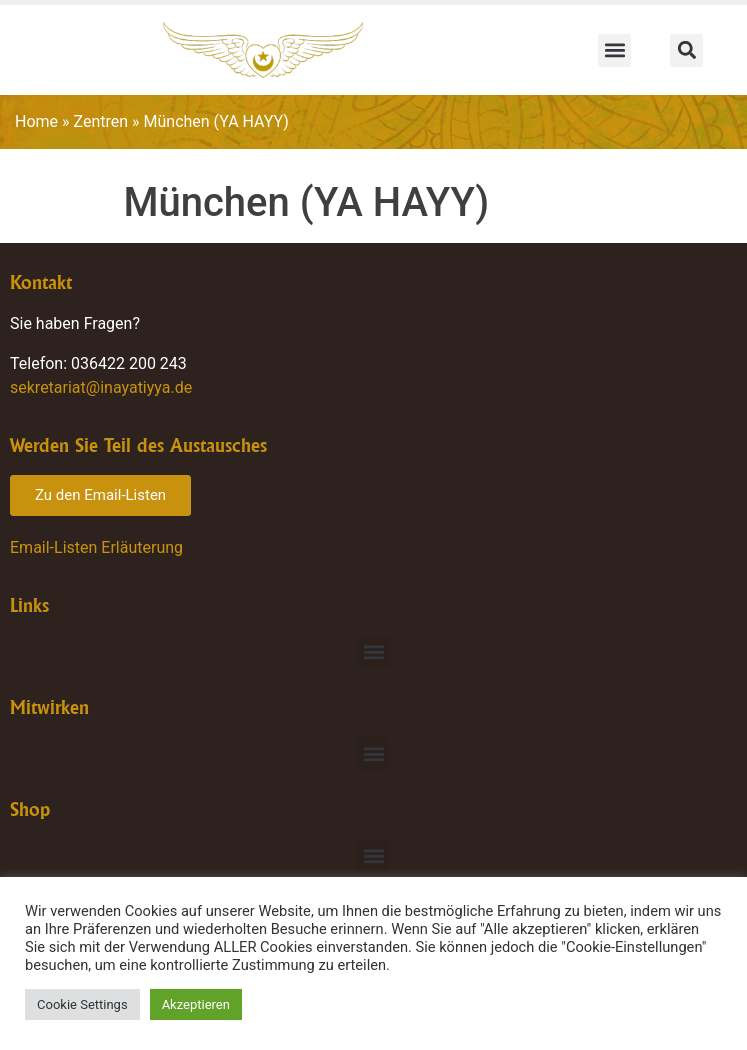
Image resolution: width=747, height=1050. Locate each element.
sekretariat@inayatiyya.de (101, 387)
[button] (614, 50)
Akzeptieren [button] (196, 1004)
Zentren (101, 121)
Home (36, 121)
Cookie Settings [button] (82, 1004)
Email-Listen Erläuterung (96, 547)
